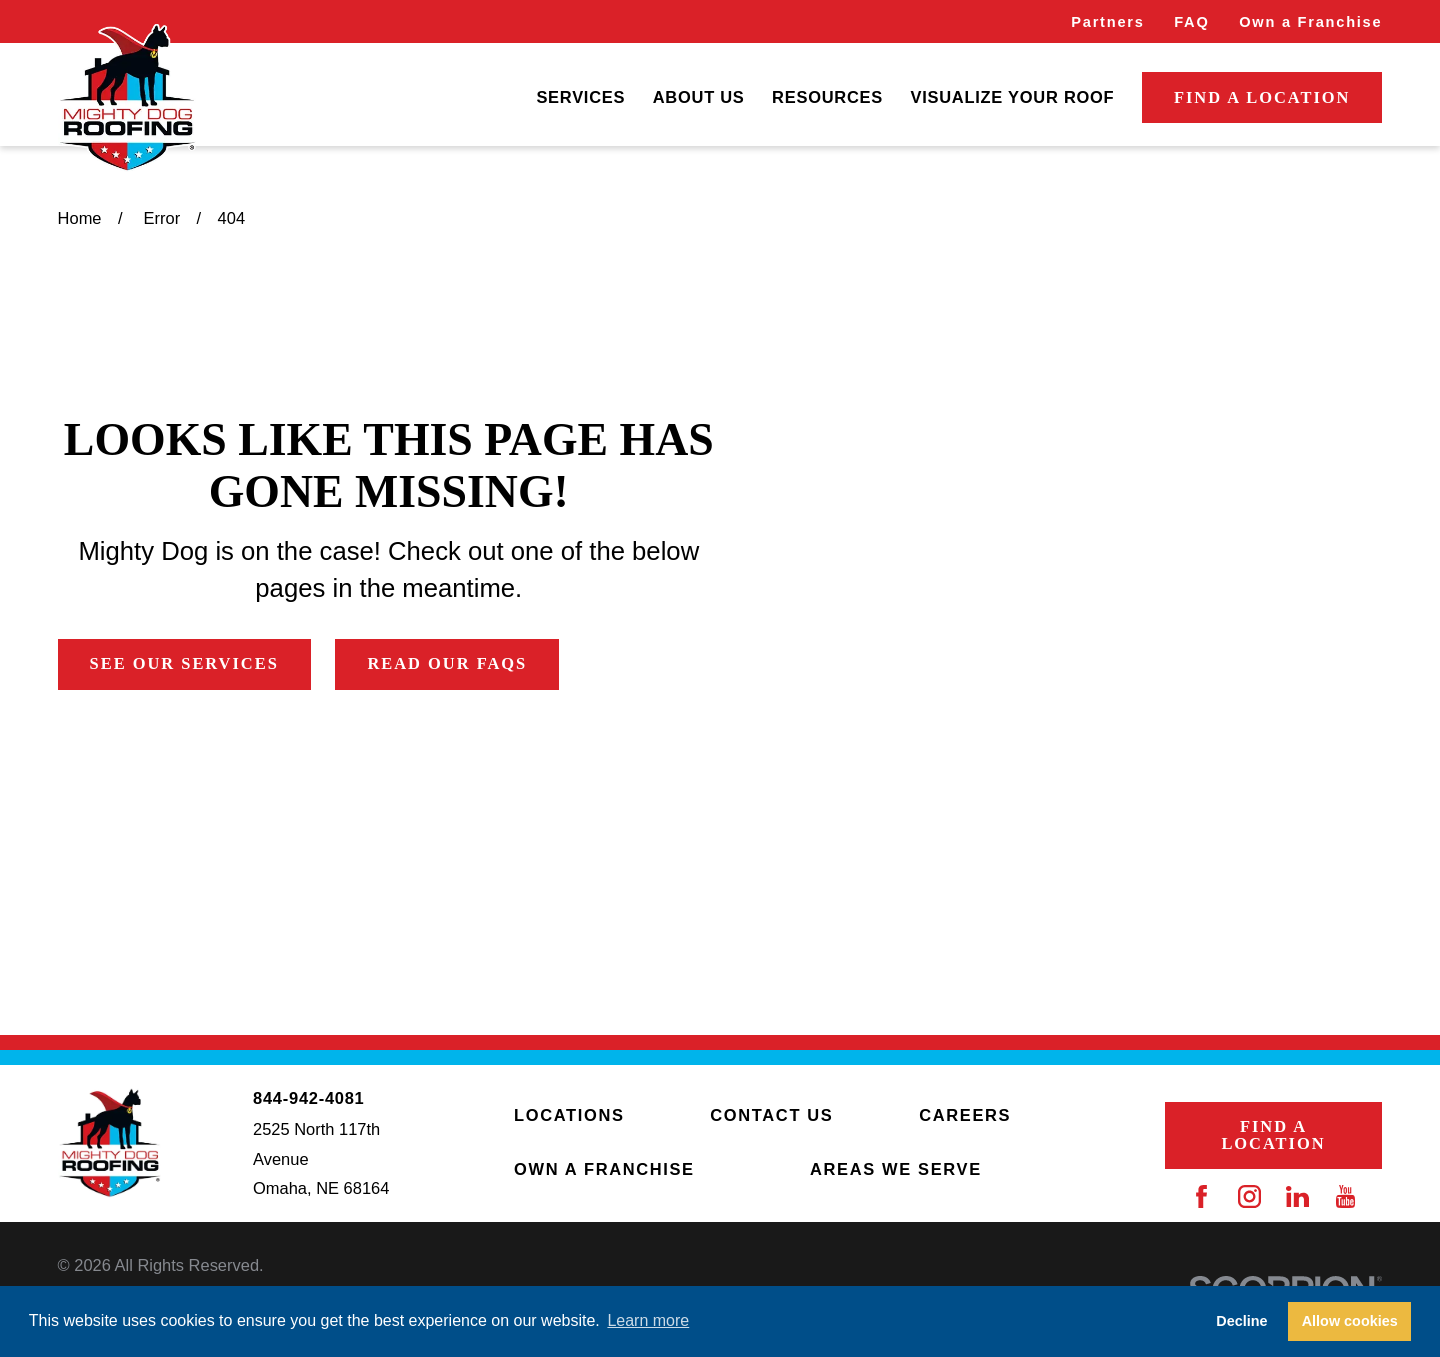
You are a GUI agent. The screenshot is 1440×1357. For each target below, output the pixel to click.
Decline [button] (1241, 1321)
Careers (965, 1115)
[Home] (127, 98)
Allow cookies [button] (1350, 1321)
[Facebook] (1201, 1196)
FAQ (1191, 22)
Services (580, 97)
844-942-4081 (308, 1098)
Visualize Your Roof (1012, 97)
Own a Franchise (1310, 22)
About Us (699, 97)
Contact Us (771, 1115)
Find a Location (1262, 97)
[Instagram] (1249, 1196)
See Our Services (184, 663)
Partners (1107, 22)
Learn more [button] (648, 1320)
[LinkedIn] (1297, 1196)
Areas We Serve (896, 1169)
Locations (569, 1115)
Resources (827, 97)
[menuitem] (580, 98)
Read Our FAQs (447, 663)
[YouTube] (1345, 1196)
